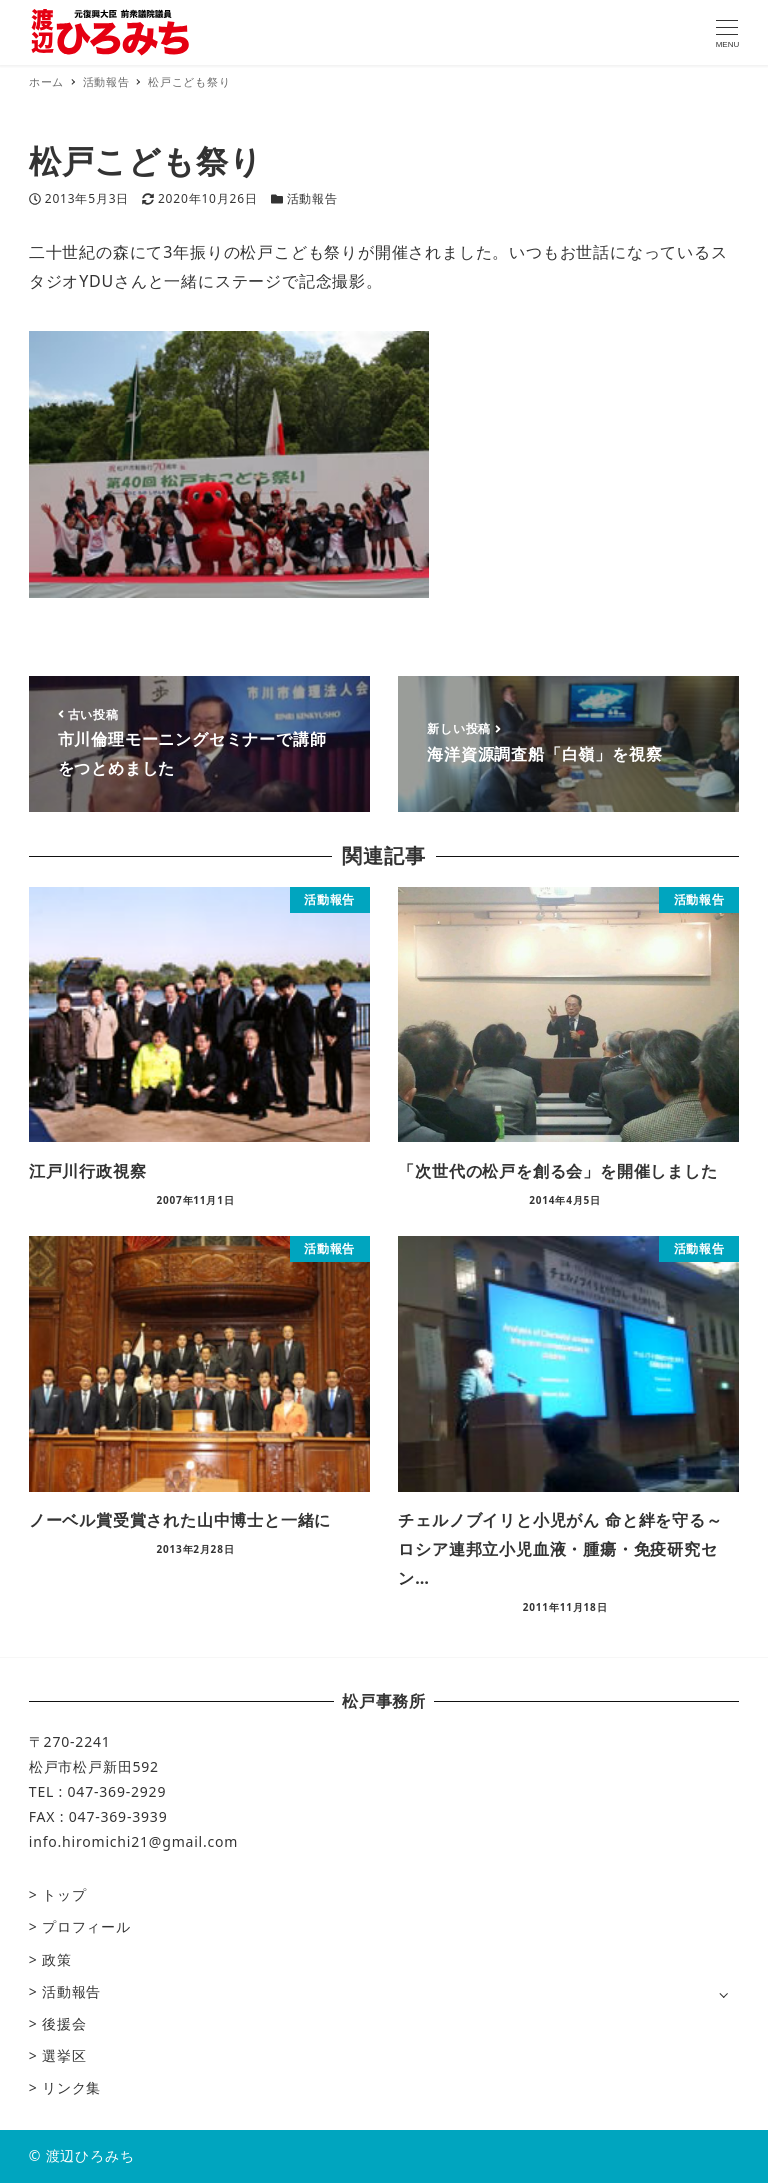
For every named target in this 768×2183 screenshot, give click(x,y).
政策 (57, 1959)
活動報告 (312, 198)
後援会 (64, 2023)
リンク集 (71, 2087)
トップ (64, 1894)
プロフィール (86, 1926)
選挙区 (64, 2055)
